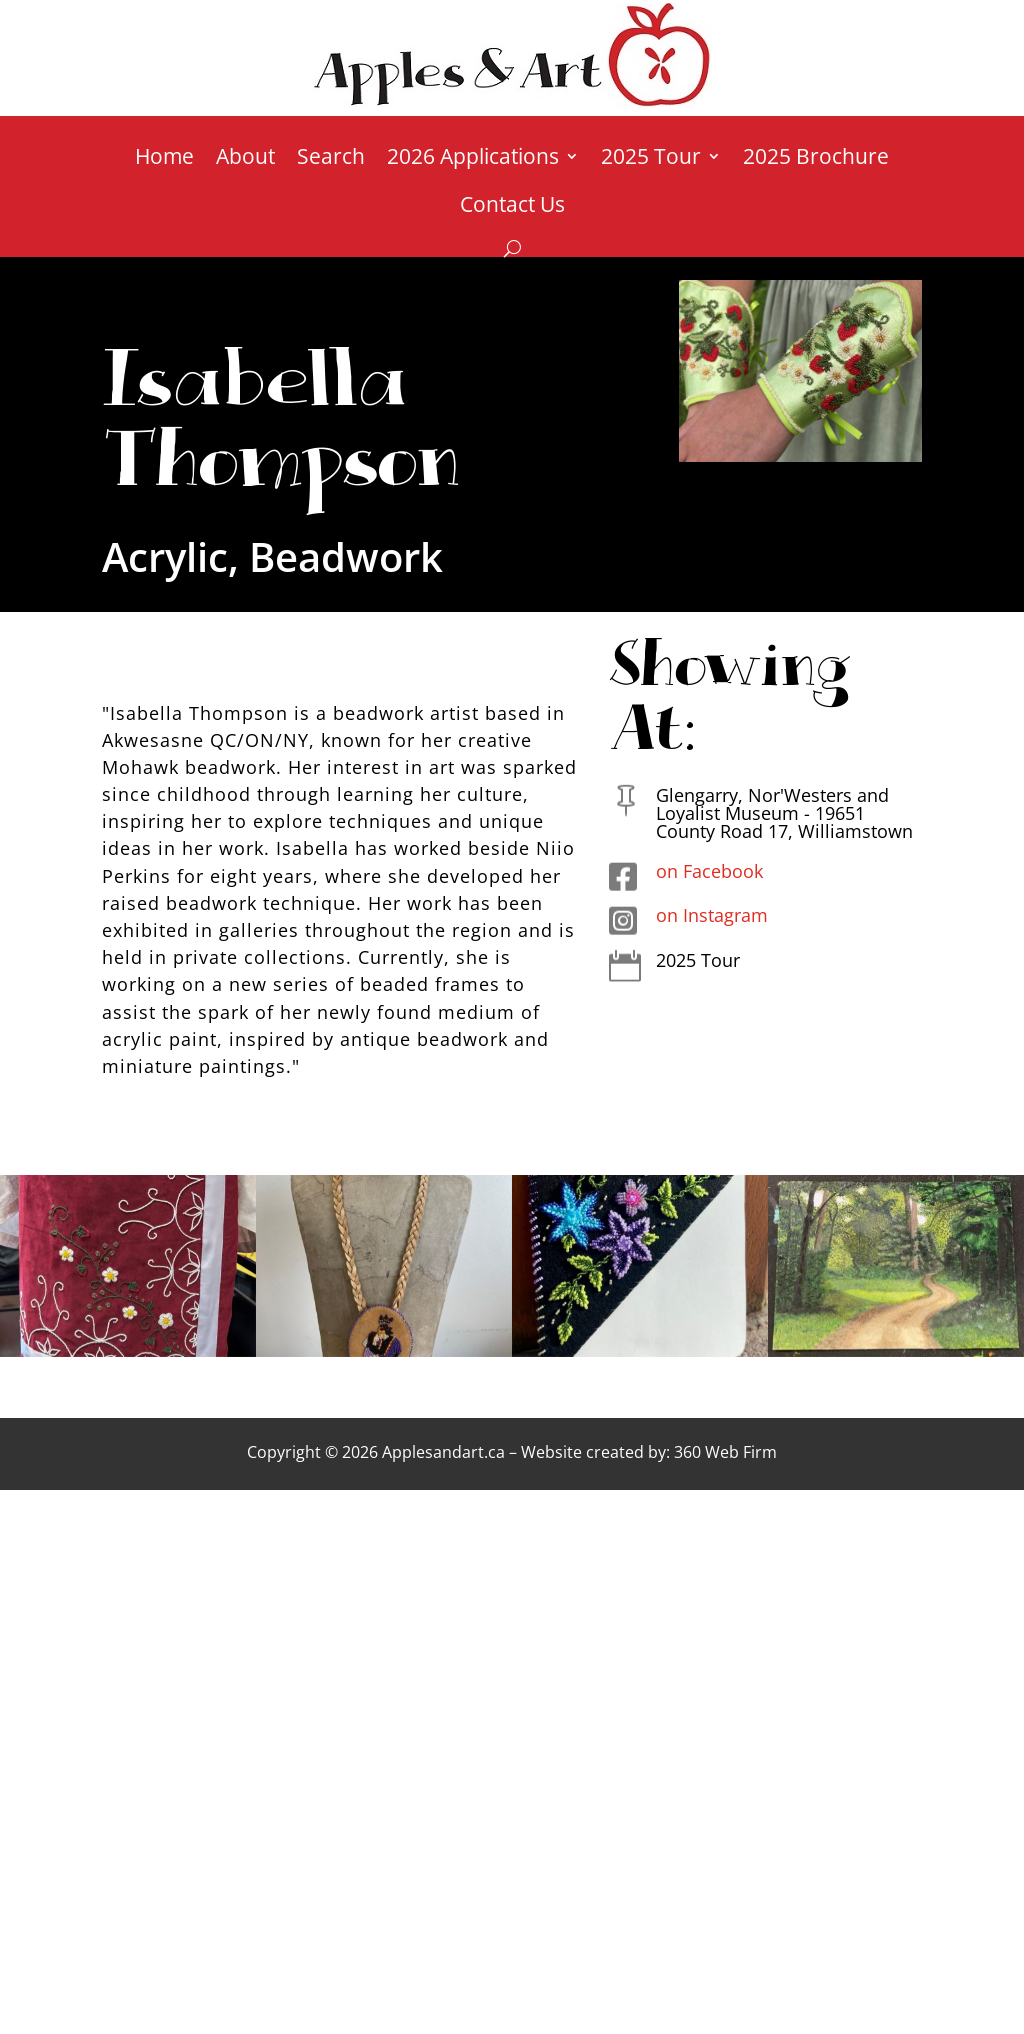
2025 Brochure (816, 159)
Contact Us (512, 207)
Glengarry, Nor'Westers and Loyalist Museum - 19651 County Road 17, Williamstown (784, 813)
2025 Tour (651, 159)
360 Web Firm (725, 1452)
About (245, 159)
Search (331, 159)
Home (164, 159)
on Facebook (709, 871)
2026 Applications (473, 159)
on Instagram (712, 915)
